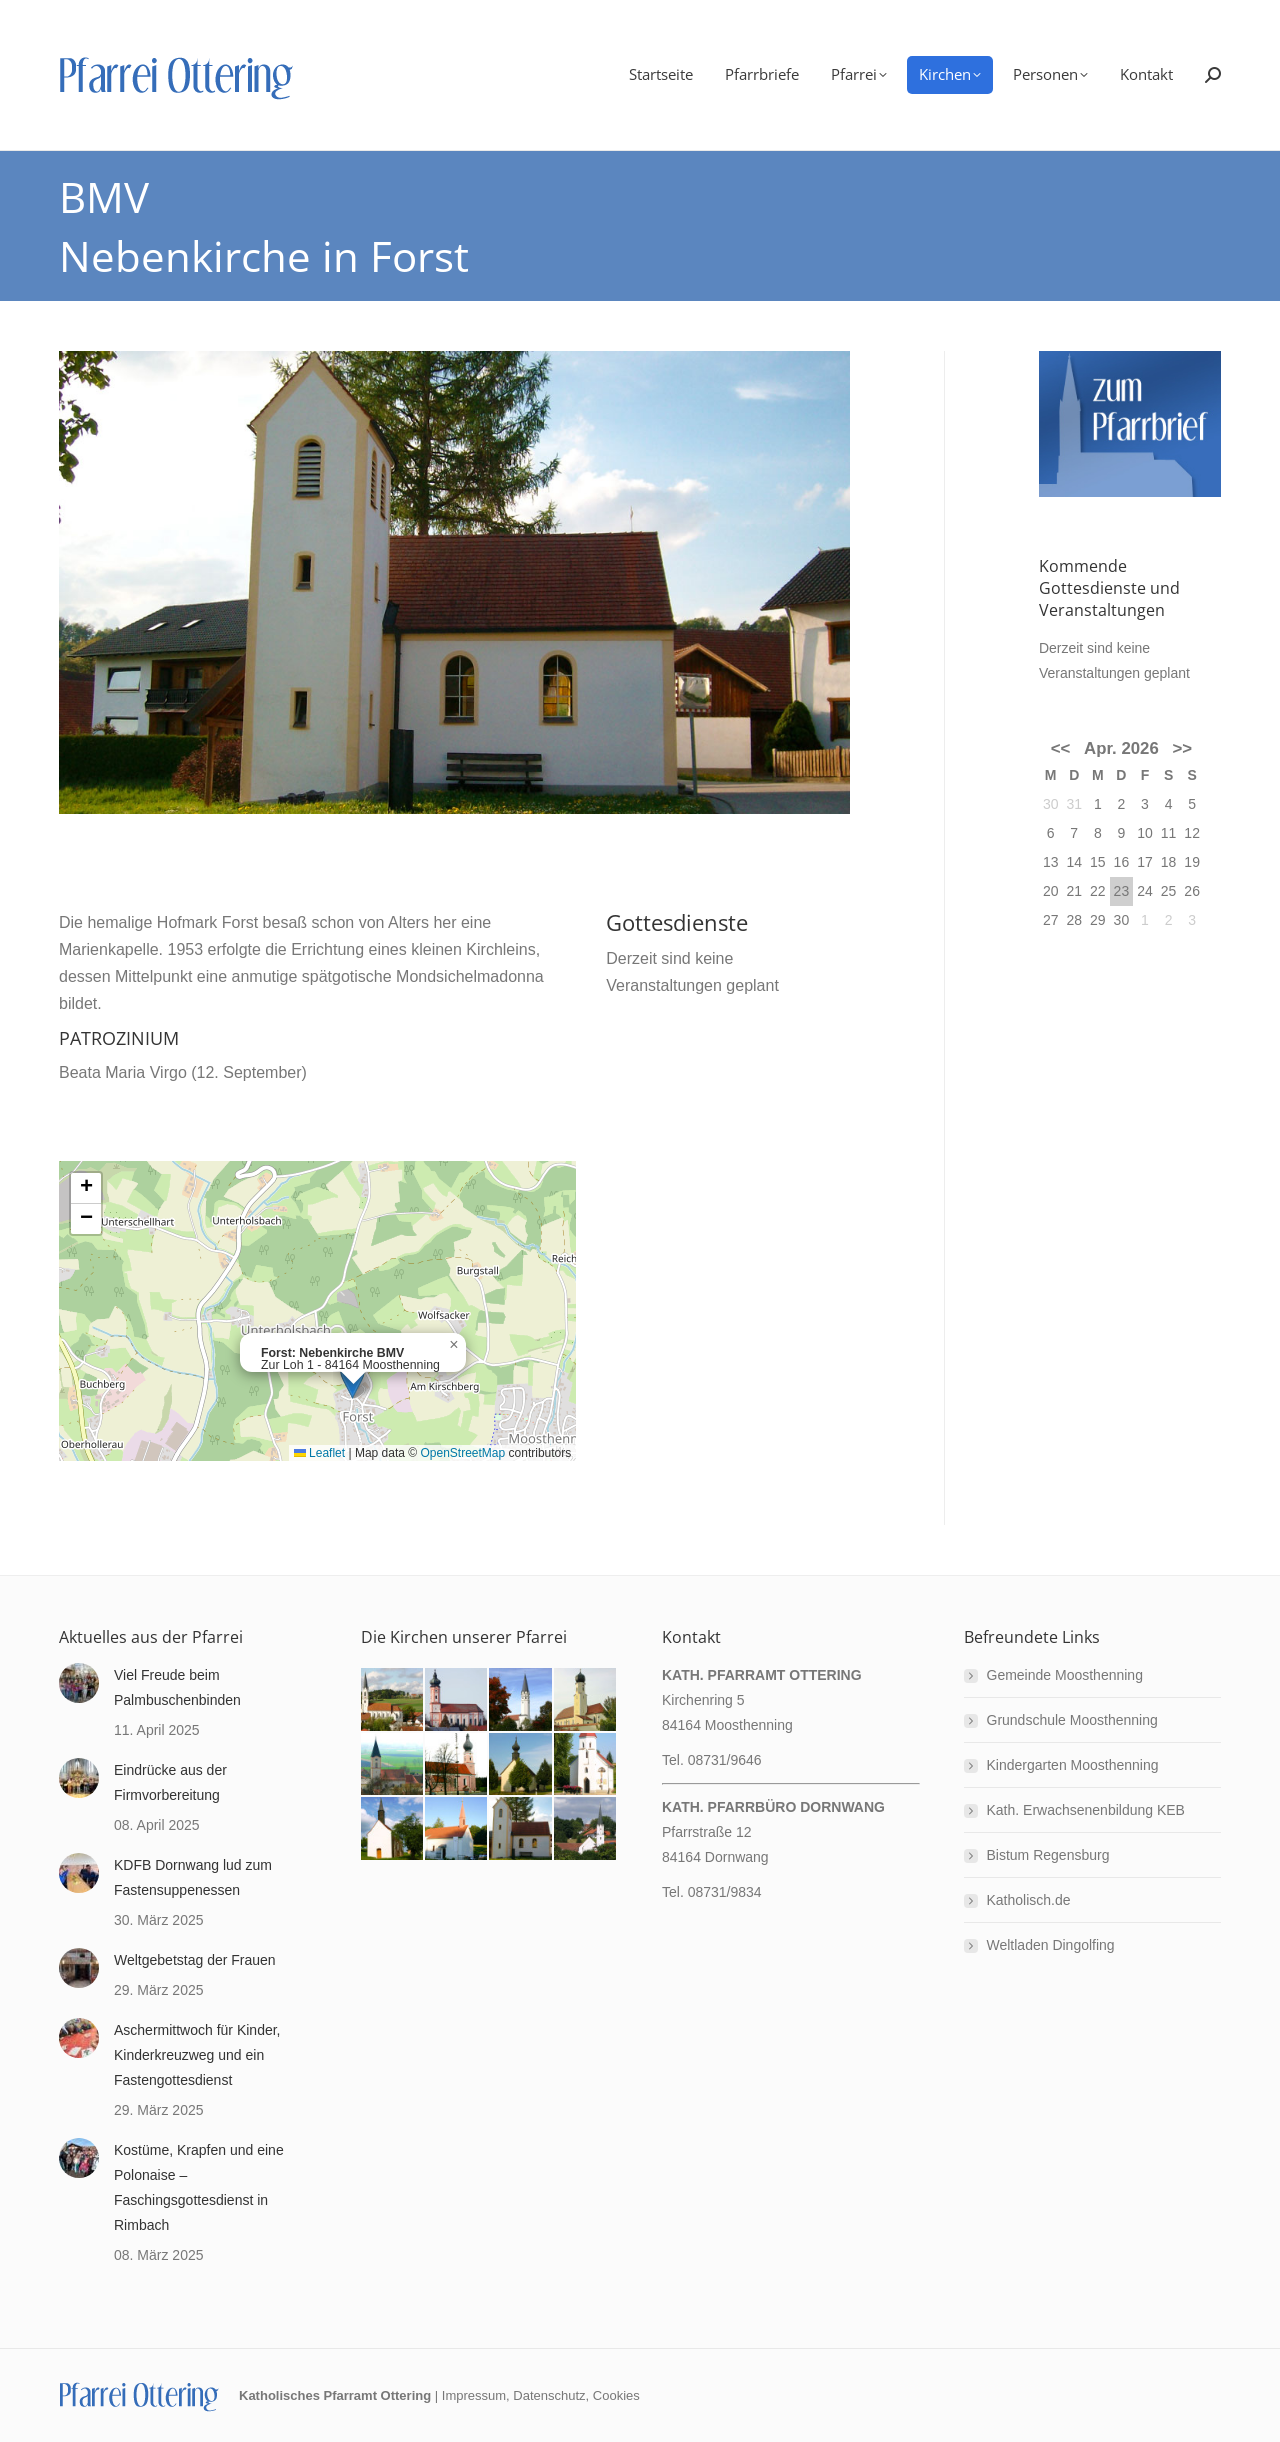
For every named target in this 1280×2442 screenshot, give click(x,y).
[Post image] (79, 1683)
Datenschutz (549, 2395)
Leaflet (319, 1453)
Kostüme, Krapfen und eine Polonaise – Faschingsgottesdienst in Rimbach (199, 2187)
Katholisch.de (1029, 1900)
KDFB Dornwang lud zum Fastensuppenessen (193, 1877)
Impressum (474, 2395)
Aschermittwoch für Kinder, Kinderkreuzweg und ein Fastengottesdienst (197, 2055)
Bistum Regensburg (1048, 1855)
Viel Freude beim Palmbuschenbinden (177, 1687)
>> (1183, 748)
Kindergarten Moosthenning (1073, 1765)
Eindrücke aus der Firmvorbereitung (170, 1782)
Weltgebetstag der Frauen (195, 1960)
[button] (454, 1345)
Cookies (616, 2395)
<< (1061, 748)
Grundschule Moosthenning (1072, 1720)
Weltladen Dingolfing (1051, 1945)
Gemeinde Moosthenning (1065, 1675)
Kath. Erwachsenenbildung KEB (1086, 1810)
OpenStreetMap (462, 1453)
